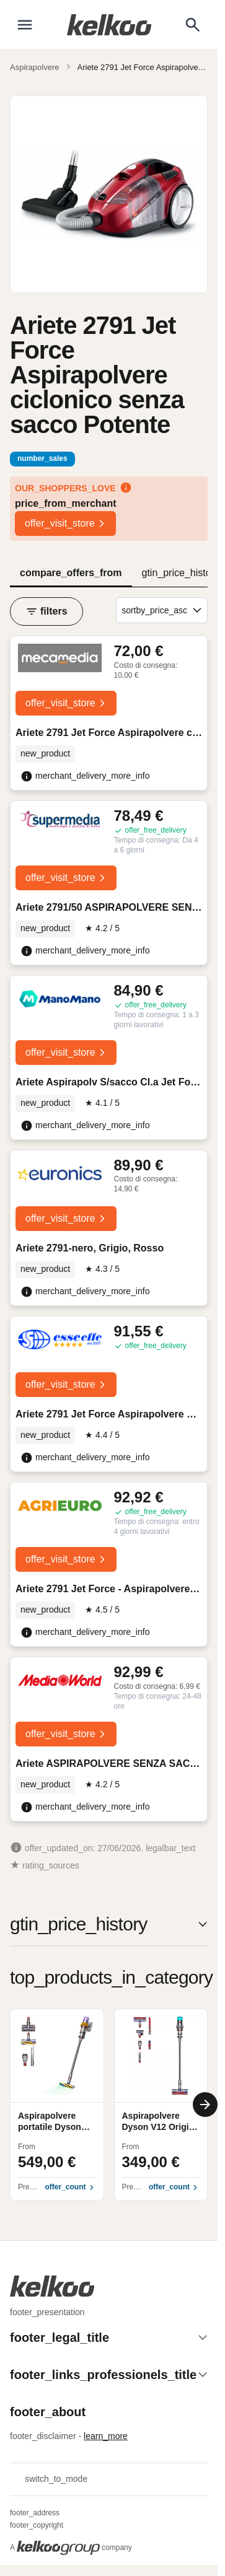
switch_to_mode (48, 2479)
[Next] (205, 2104)
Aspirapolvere (35, 67)
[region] (109, 2104)
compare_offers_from (71, 572)
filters (46, 611)
